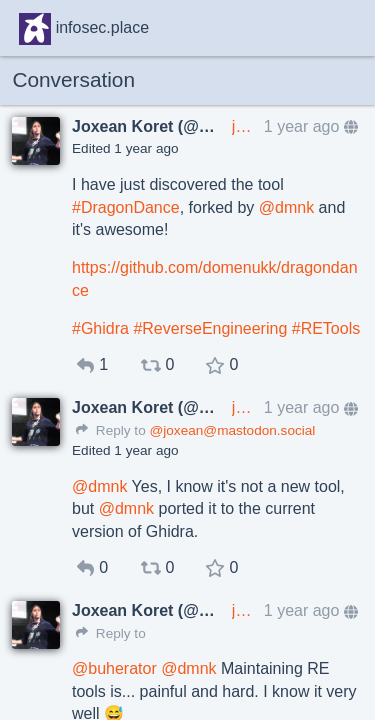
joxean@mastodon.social (245, 126)
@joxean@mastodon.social (232, 430)
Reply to (111, 430)
